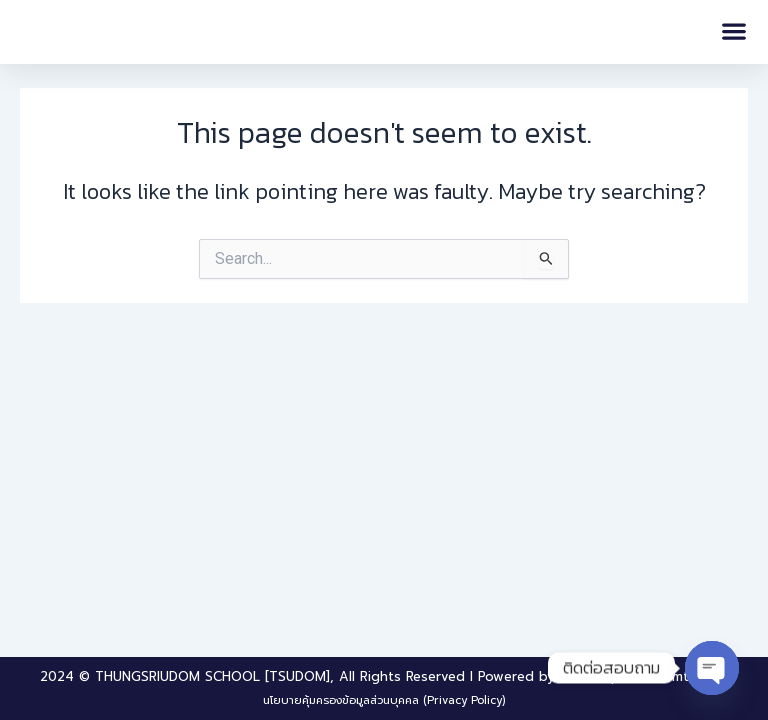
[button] (733, 31)
